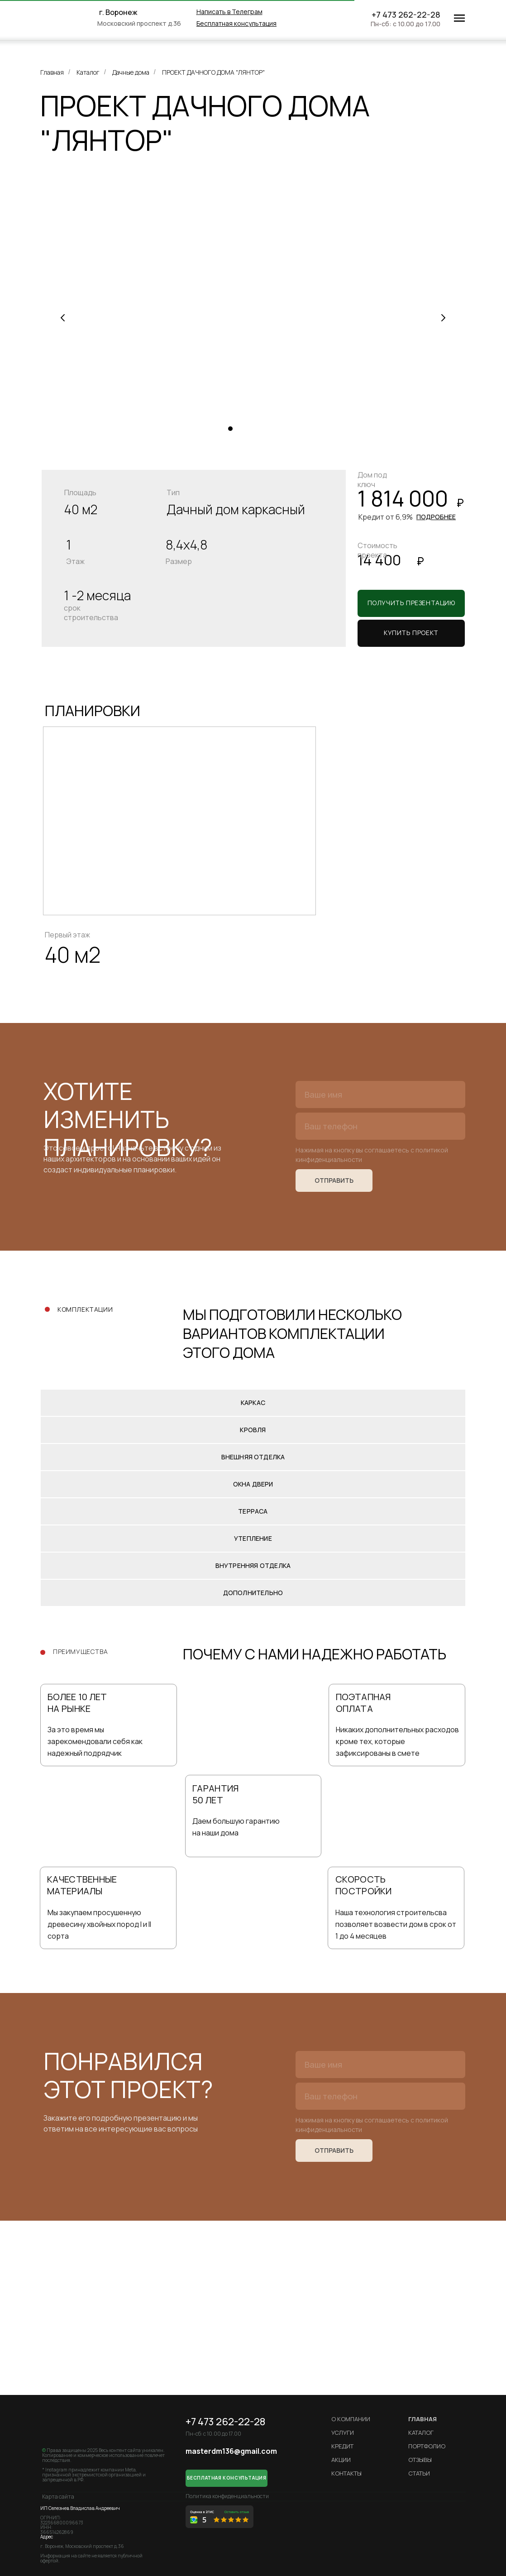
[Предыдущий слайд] (63, 318)
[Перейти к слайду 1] (230, 428)
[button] (236, 23)
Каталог (88, 72)
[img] (72, 18)
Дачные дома (130, 72)
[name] (380, 1094)
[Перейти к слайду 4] (257, 428)
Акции (341, 2460)
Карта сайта (58, 2496)
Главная (52, 72)
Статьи (419, 2473)
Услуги (342, 2432)
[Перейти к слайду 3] (248, 428)
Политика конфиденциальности (227, 2496)
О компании (350, 2419)
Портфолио (426, 2446)
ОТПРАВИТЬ (334, 1180)
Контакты (346, 2473)
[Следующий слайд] (443, 318)
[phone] (380, 1126)
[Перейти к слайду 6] (275, 428)
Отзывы (420, 2460)
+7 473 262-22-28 (406, 14)
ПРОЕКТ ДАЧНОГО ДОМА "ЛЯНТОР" (213, 72)
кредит (342, 2446)
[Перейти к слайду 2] (239, 428)
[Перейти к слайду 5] (266, 428)
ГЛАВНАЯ (422, 2419)
